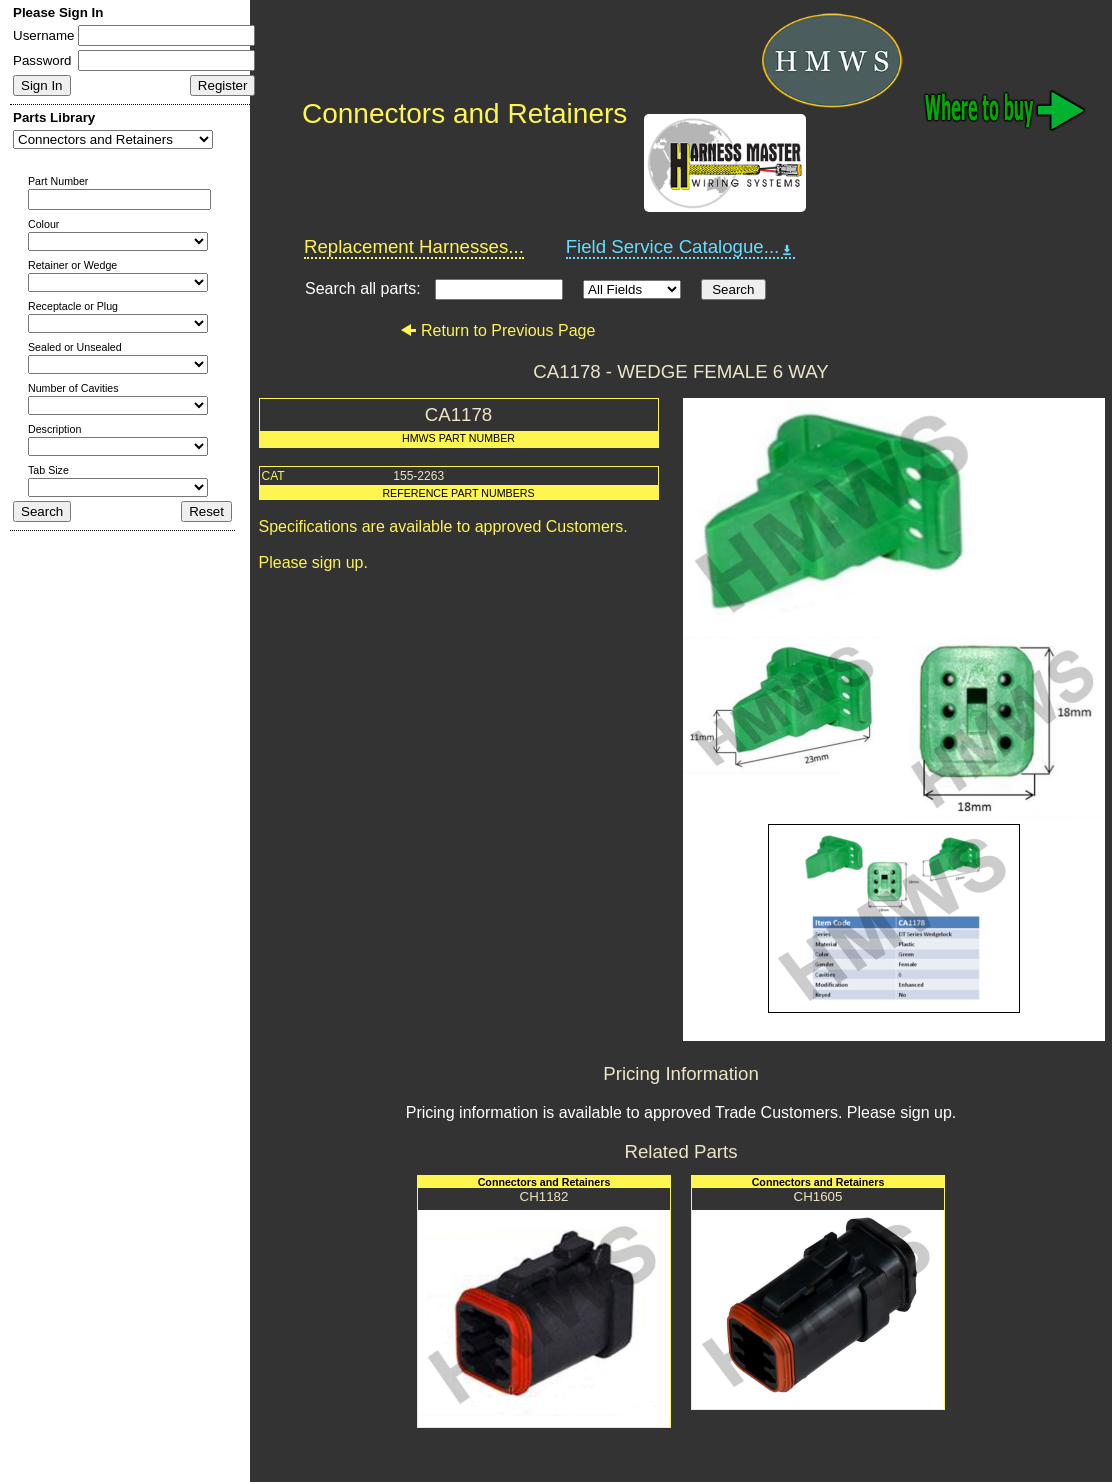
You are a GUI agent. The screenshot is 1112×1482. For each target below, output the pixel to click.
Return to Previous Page (497, 330)
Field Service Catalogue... (681, 247)
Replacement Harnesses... (414, 246)
